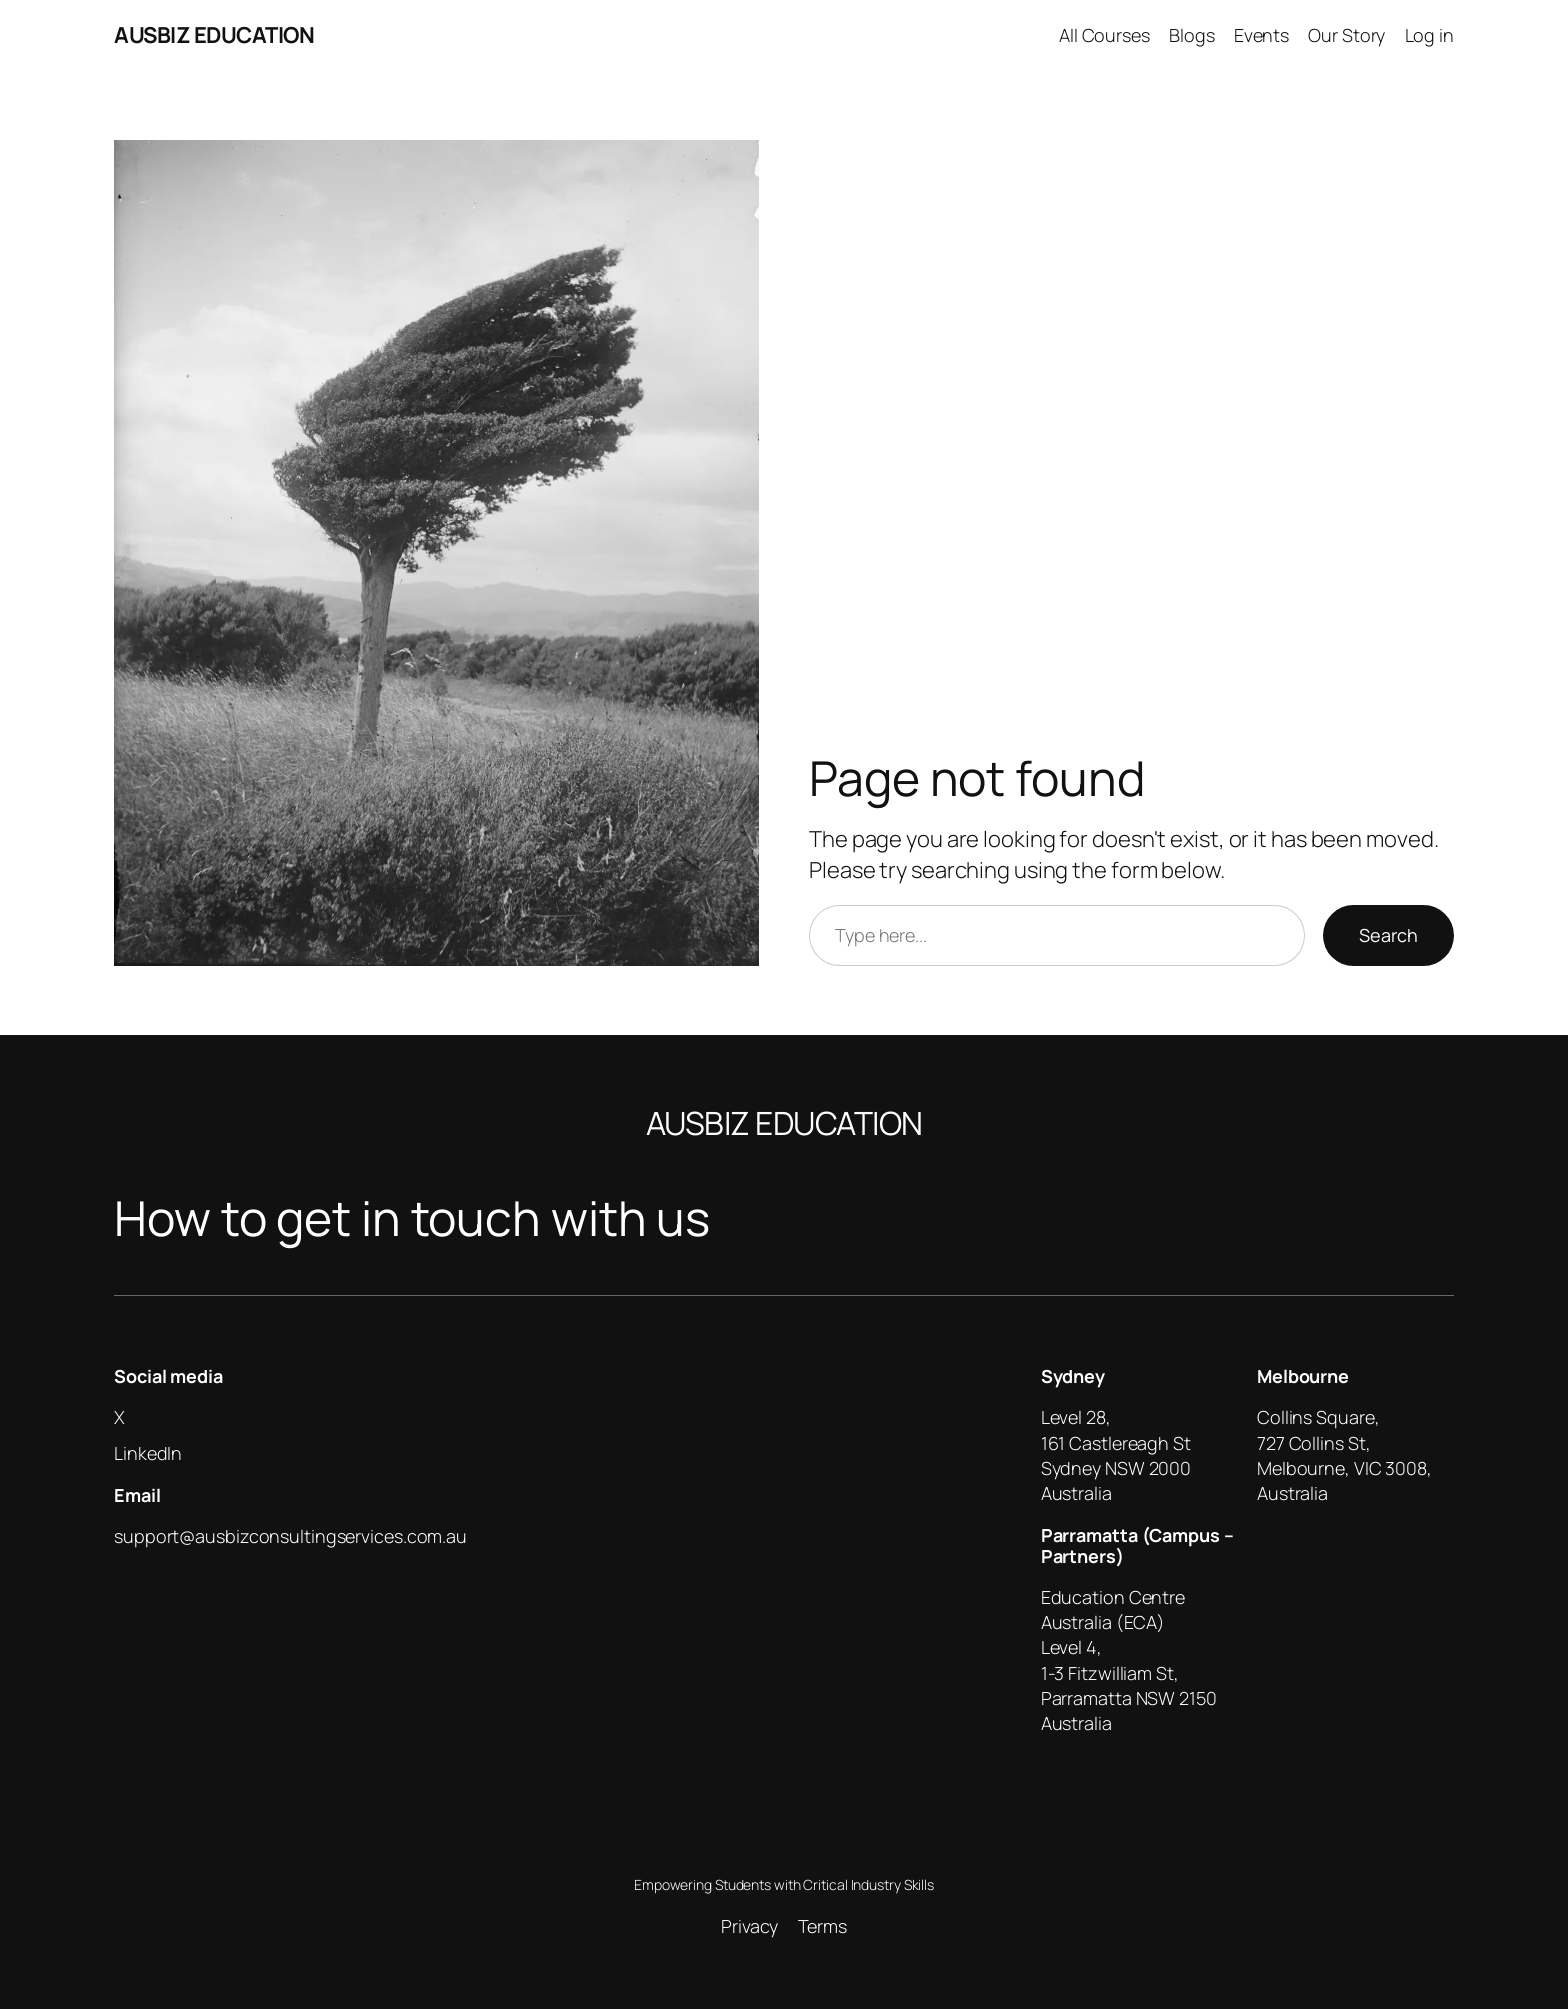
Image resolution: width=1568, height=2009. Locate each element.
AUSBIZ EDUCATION (214, 35)
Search (1388, 935)
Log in (1429, 35)
